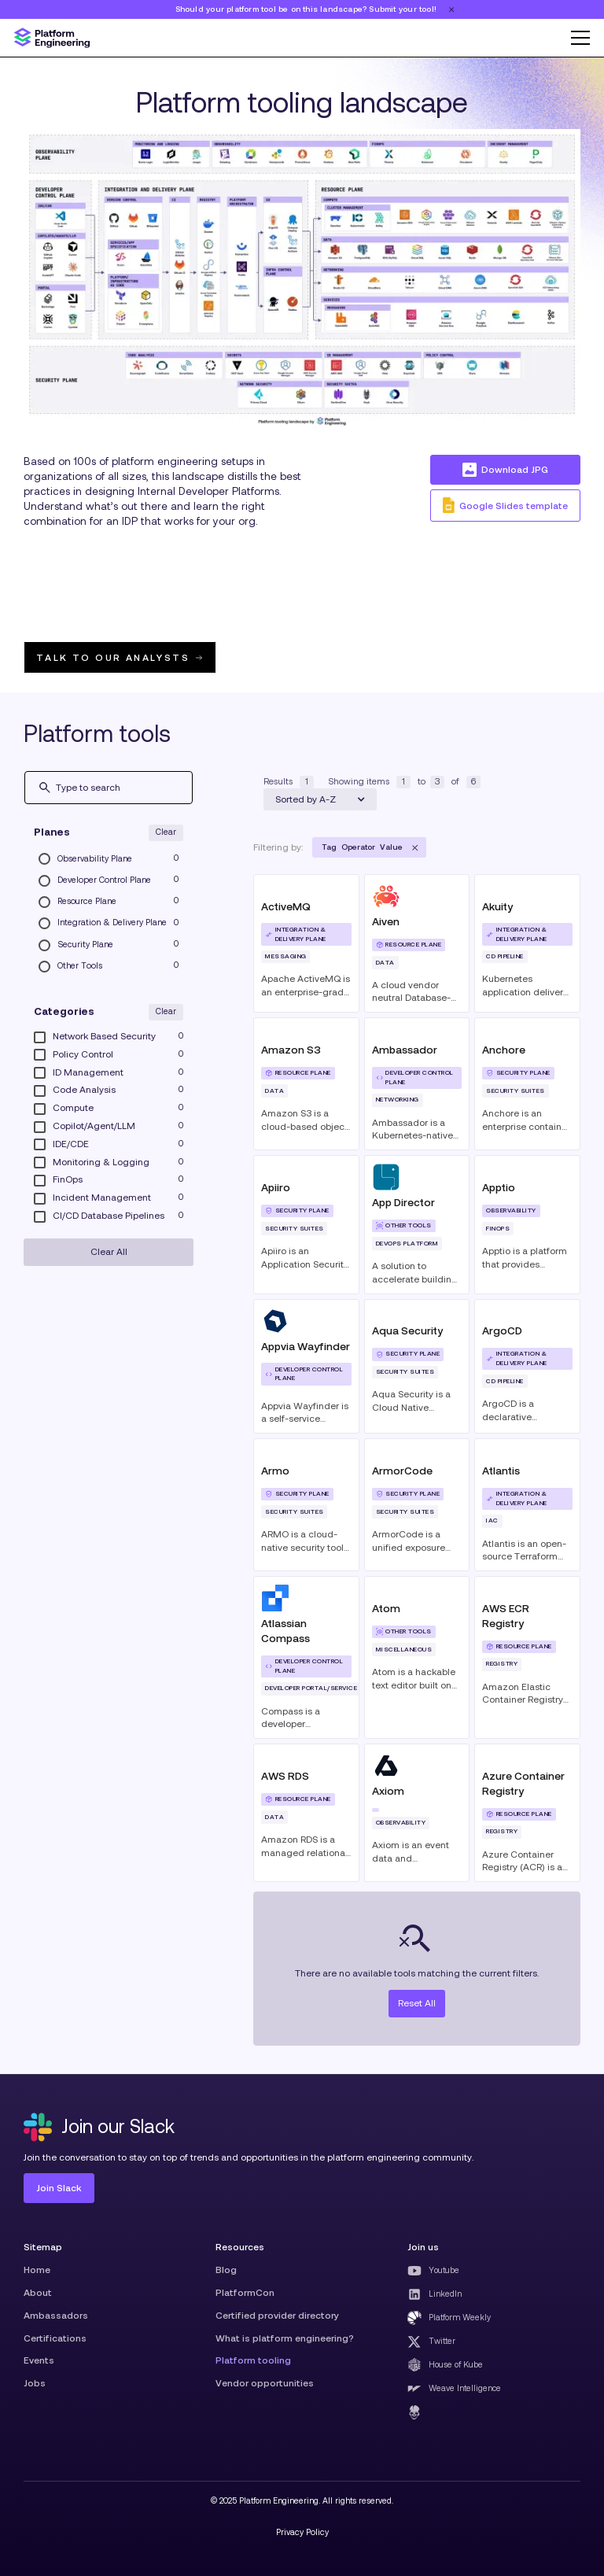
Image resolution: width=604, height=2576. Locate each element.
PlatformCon (244, 2292)
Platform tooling (253, 2360)
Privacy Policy (302, 2532)
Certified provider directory (277, 2315)
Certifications (55, 2338)
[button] (576, 38)
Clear (166, 832)
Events (39, 2360)
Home (37, 2269)
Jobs (35, 2383)
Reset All (417, 2003)
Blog (226, 2269)
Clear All (108, 1251)
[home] (52, 38)
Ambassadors (56, 2315)
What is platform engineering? (284, 2338)
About (38, 2292)
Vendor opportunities (264, 2383)
